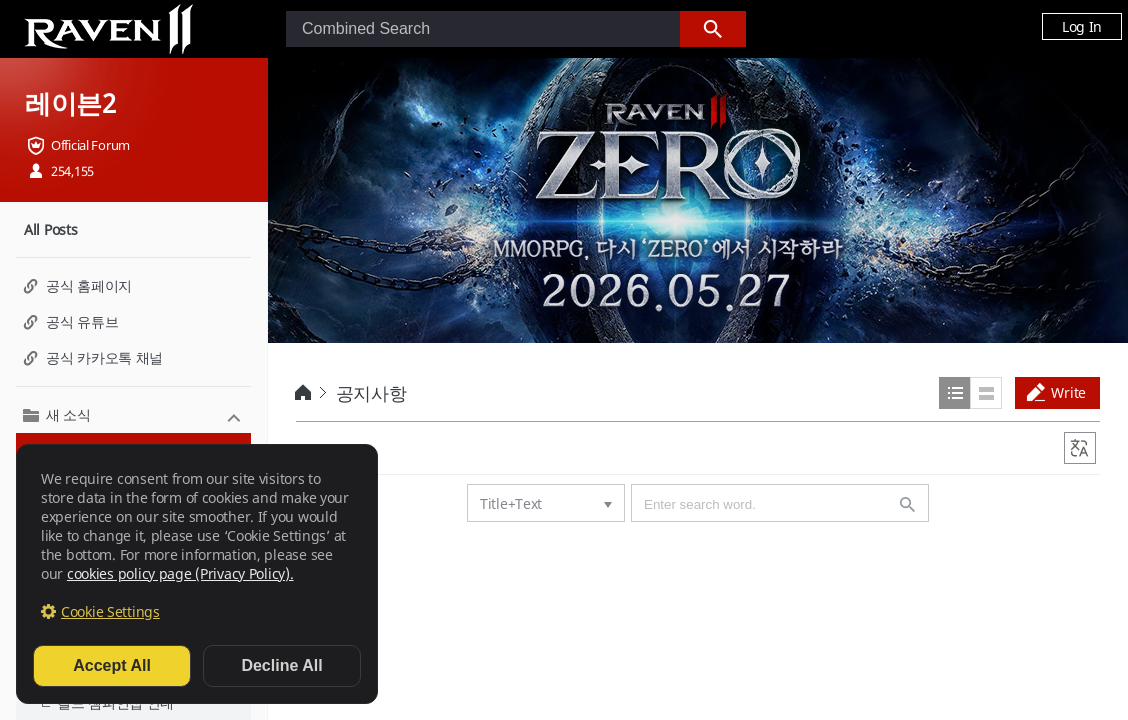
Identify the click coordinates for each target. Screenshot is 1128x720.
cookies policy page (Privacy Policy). (180, 573)
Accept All (112, 665)
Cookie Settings (110, 611)
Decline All (281, 665)
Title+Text (511, 503)
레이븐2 (70, 103)
